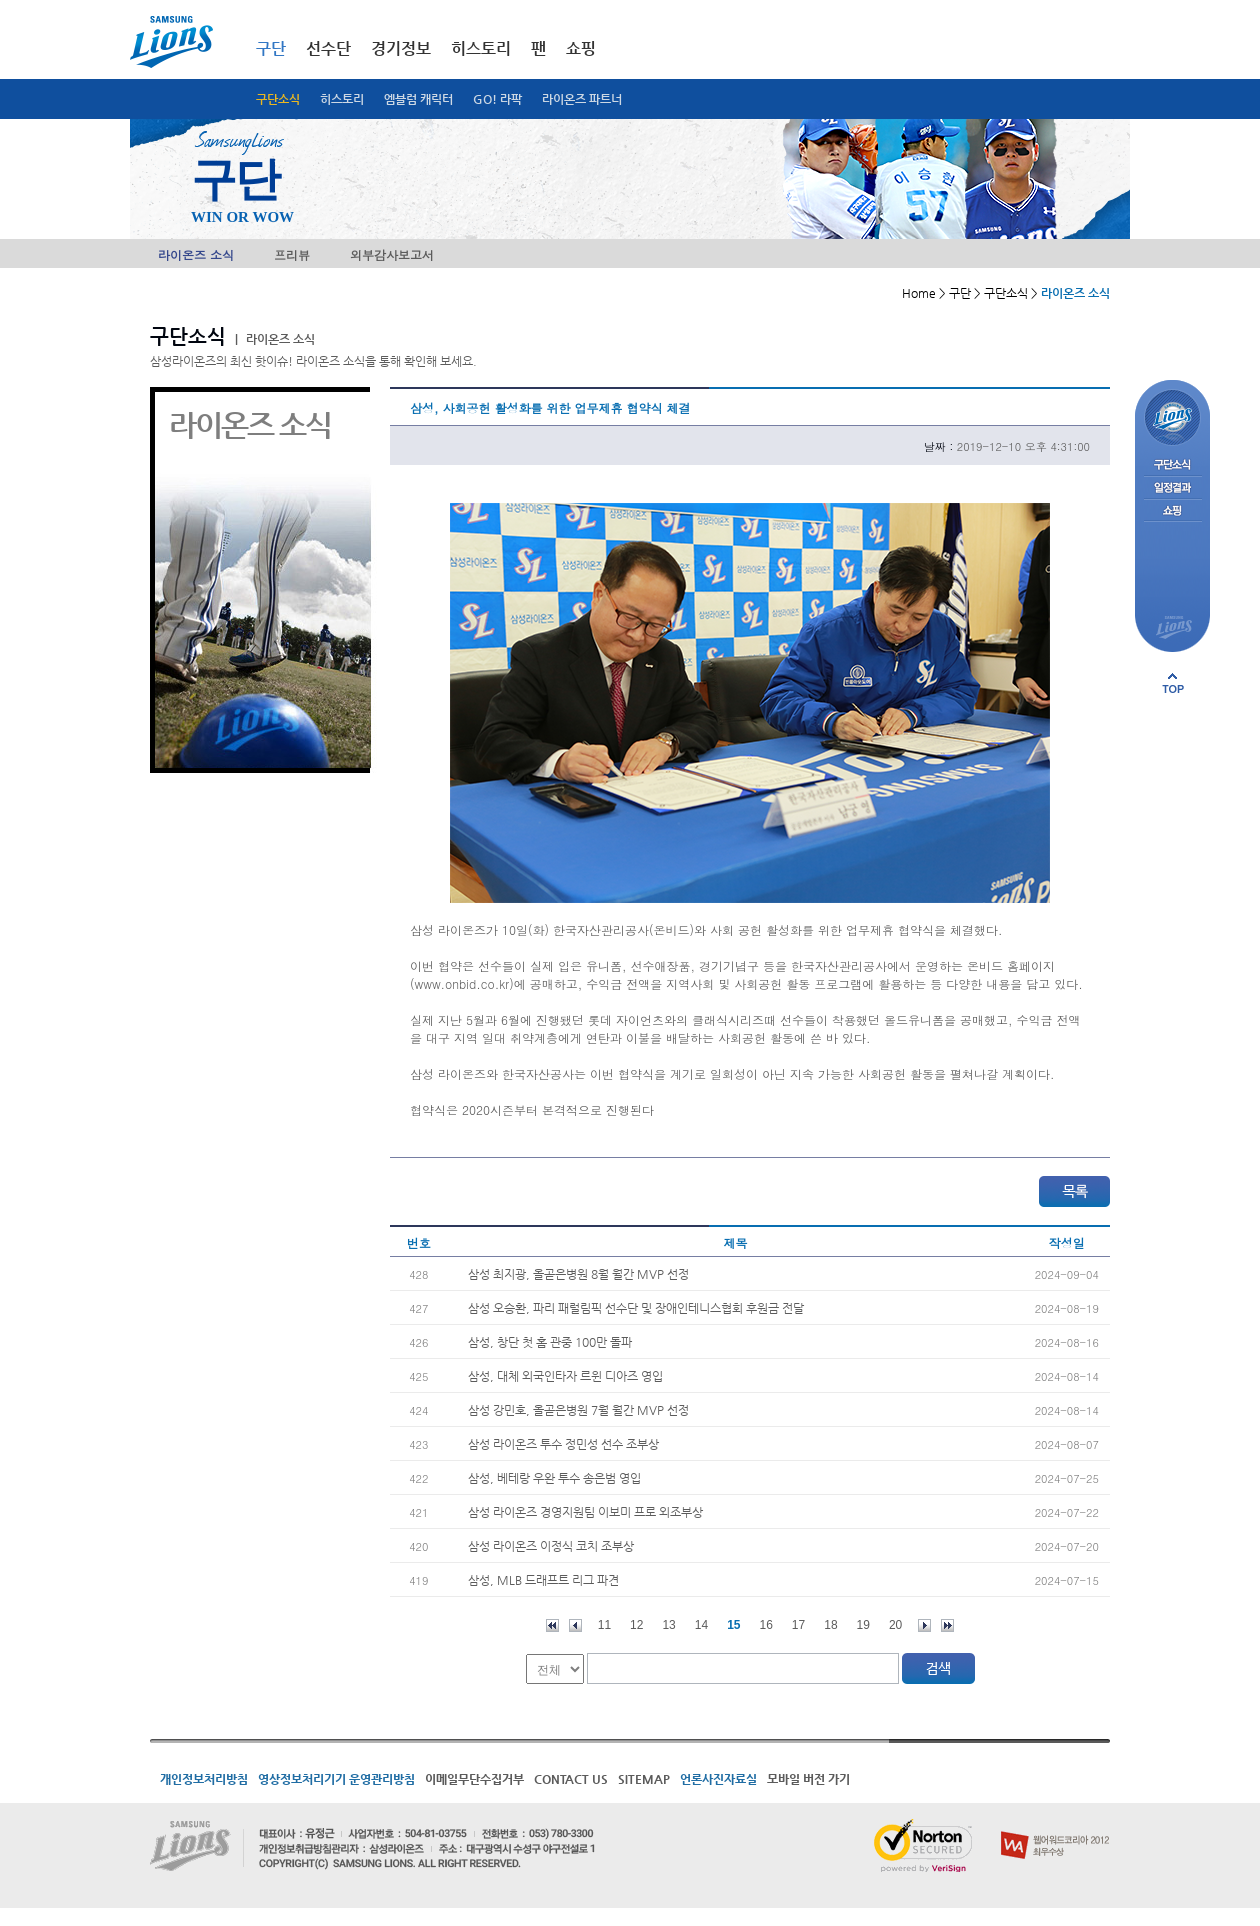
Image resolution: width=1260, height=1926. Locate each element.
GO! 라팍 (497, 99)
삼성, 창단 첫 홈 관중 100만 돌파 (550, 1342)
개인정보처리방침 (204, 1779)
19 (863, 1625)
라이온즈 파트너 (582, 99)
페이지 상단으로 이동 (1173, 683)
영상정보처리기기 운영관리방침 (336, 1779)
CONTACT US (571, 1779)
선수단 (328, 48)
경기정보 (401, 48)
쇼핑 (581, 48)
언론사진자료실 (718, 1779)
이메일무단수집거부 (474, 1779)
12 (636, 1625)
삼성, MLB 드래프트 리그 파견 (543, 1580)
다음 (924, 1625)
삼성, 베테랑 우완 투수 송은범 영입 (554, 1478)
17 (798, 1625)
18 (830, 1625)
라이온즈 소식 (196, 254)
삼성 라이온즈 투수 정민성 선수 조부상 (563, 1444)
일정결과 (1172, 488)
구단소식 (278, 99)
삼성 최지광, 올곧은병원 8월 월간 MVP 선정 (578, 1274)
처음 (552, 1625)
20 (895, 1625)
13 (668, 1625)
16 (766, 1625)
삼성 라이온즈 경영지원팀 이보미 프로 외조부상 (585, 1512)
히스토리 (342, 99)
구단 (271, 48)
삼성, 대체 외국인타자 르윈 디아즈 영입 (565, 1376)
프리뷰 (292, 254)
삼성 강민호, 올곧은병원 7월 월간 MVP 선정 (578, 1410)
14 (701, 1625)
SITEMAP (644, 1779)
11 (604, 1625)
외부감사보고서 (392, 254)
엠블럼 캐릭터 (418, 99)
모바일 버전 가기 (808, 1779)
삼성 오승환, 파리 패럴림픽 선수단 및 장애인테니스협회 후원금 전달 (636, 1308)
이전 (575, 1625)
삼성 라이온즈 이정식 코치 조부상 (551, 1546)
